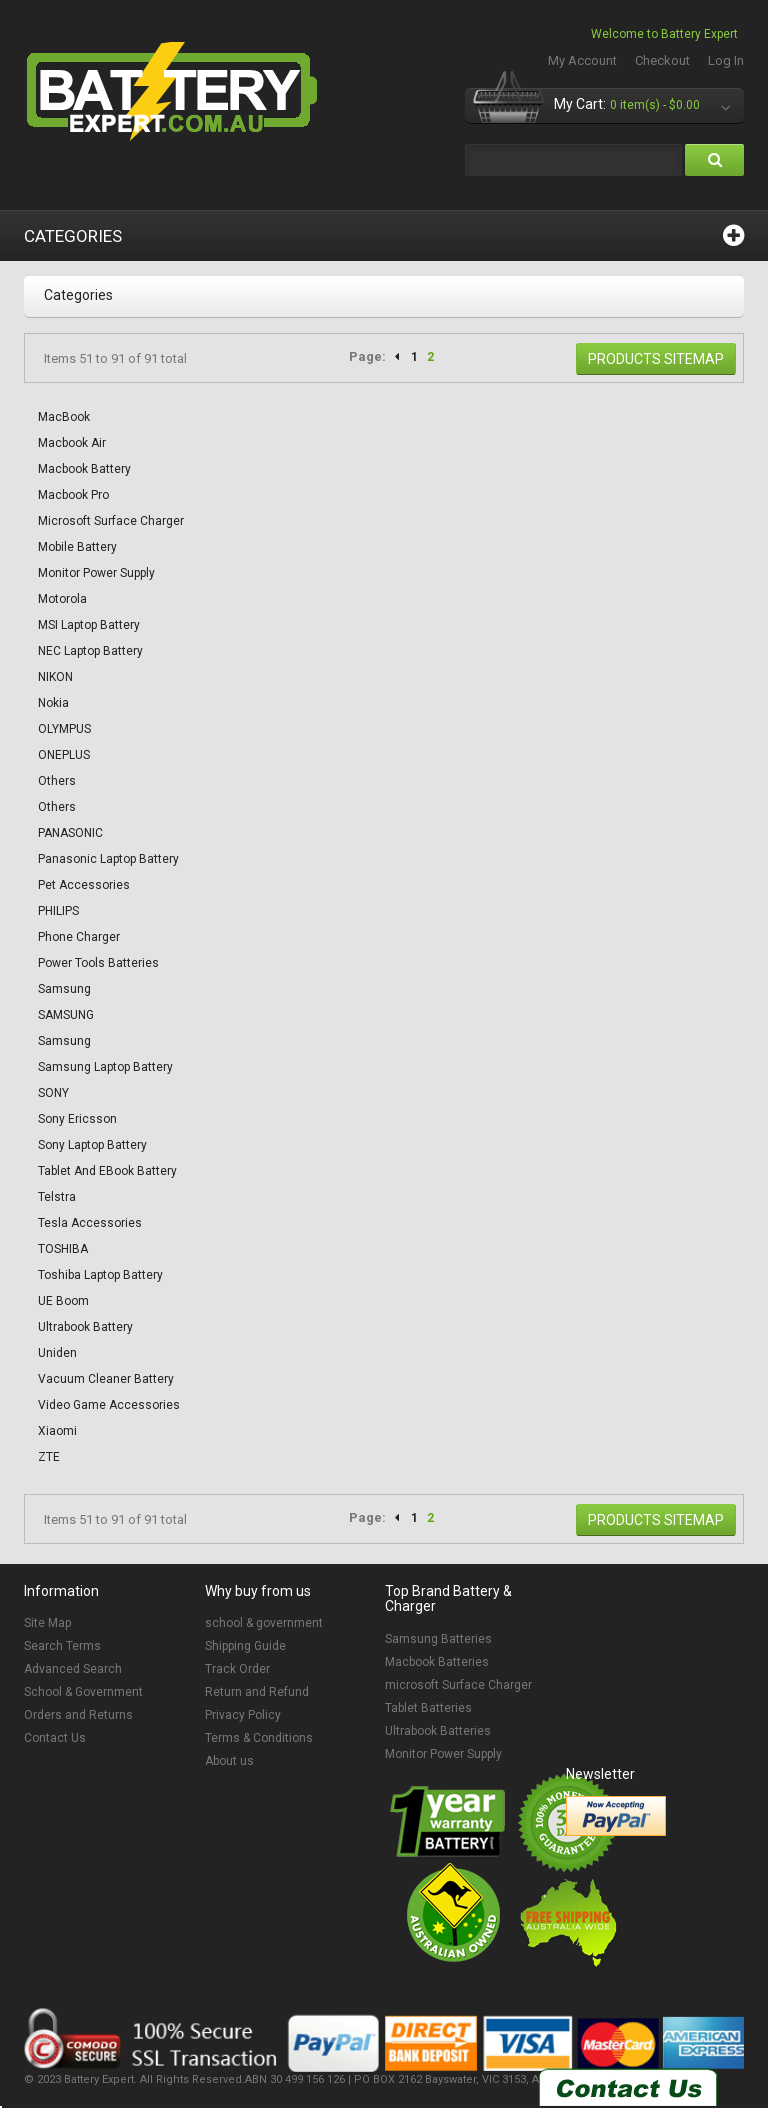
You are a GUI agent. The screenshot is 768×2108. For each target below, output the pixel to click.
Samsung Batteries (438, 1639)
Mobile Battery (77, 547)
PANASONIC (70, 833)
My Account (582, 60)
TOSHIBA (63, 1249)
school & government (264, 1623)
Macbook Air (72, 443)
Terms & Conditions (259, 1738)
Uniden (57, 1353)
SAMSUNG (66, 1015)
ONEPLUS (64, 755)
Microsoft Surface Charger (111, 521)
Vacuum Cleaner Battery (106, 1379)
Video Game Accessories (109, 1405)
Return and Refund (257, 1692)
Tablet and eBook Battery (107, 1171)
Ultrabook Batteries (438, 1731)
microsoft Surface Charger (458, 1685)
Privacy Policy (243, 1715)
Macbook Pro (73, 495)
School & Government (83, 1692)
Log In (726, 60)
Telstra (57, 1197)
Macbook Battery (84, 469)
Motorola (62, 599)
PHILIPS (58, 911)
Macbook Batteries (437, 1662)
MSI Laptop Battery (89, 625)
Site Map (47, 1623)
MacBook (64, 417)
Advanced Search (73, 1669)
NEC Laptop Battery (90, 651)
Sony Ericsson (77, 1119)
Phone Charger (79, 937)
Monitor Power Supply (96, 573)
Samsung (64, 989)
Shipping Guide (245, 1646)
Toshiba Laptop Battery (100, 1275)
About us (229, 1761)
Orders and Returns (78, 1715)
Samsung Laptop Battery (105, 1067)
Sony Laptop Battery (92, 1145)
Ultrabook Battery (85, 1327)
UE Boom (63, 1301)
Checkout (662, 60)
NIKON (55, 677)
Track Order (237, 1669)
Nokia (53, 703)
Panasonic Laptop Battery (108, 859)
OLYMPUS (64, 729)
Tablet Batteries (428, 1708)
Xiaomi (57, 1431)
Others (57, 781)
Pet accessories (84, 885)
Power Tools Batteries (98, 963)
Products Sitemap (656, 359)
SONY (53, 1093)
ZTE (49, 1457)
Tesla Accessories (90, 1223)
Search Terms (62, 1646)
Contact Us (55, 1738)
